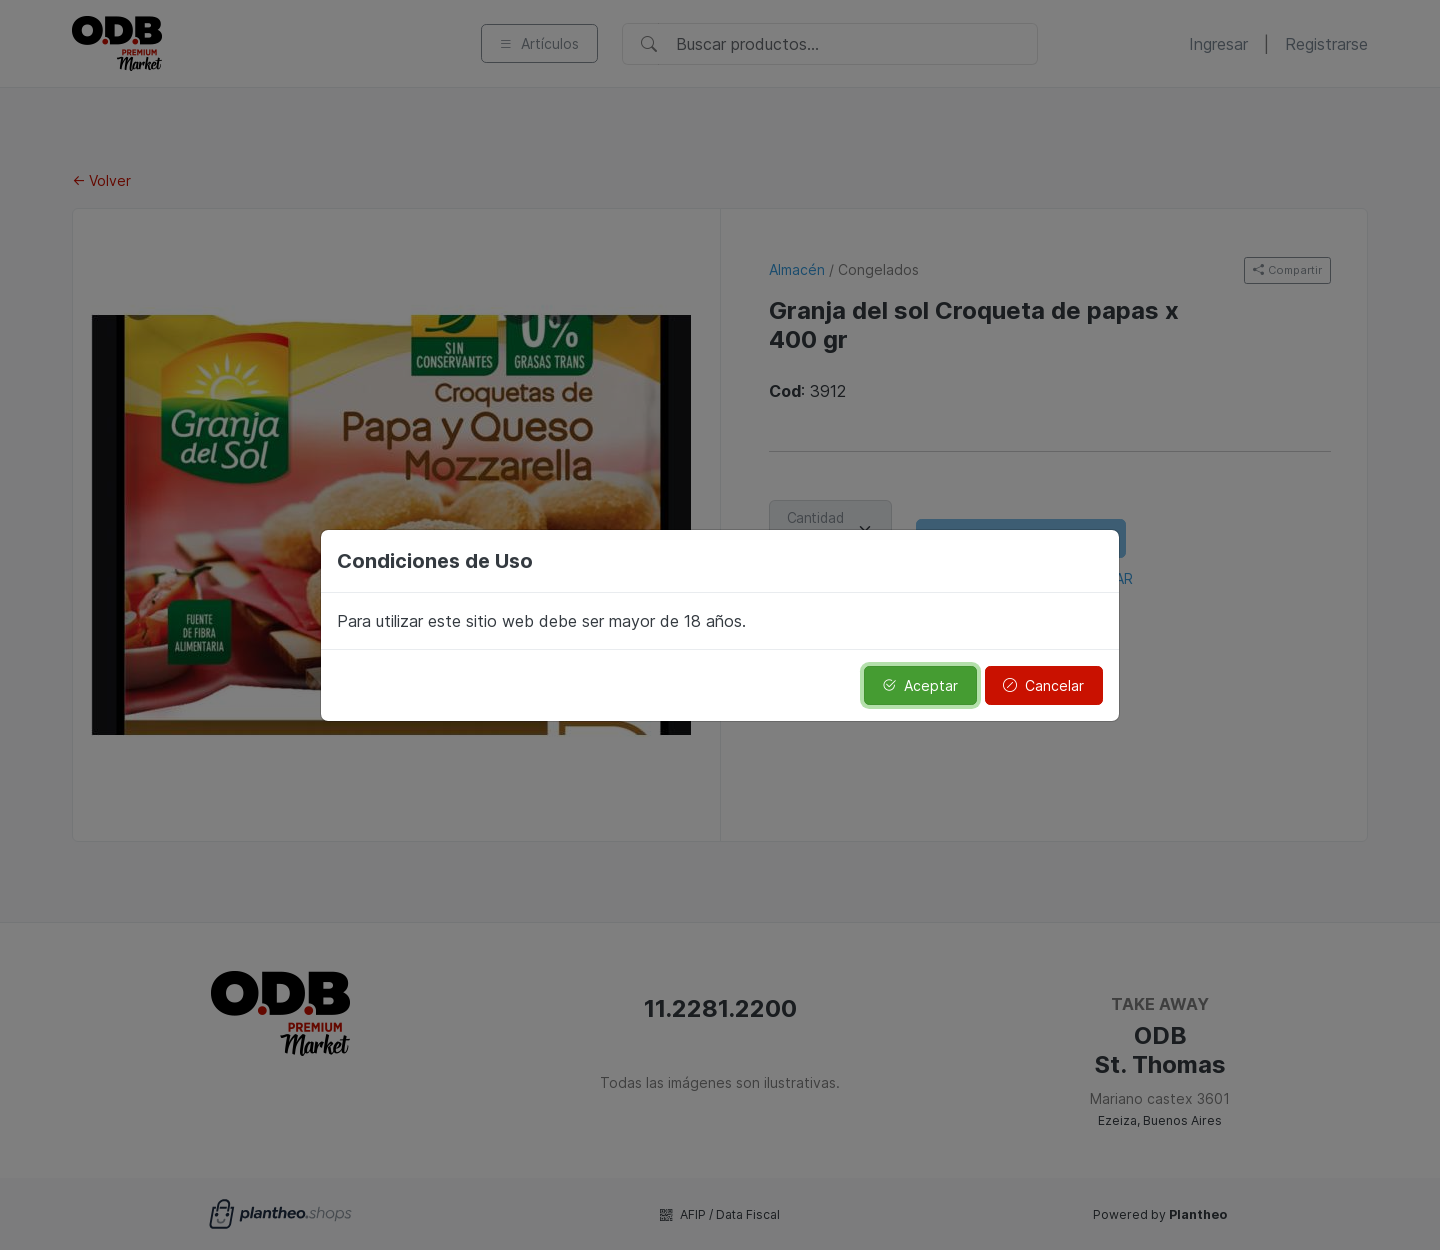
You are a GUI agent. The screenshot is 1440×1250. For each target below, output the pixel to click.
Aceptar (920, 685)
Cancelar (1043, 685)
